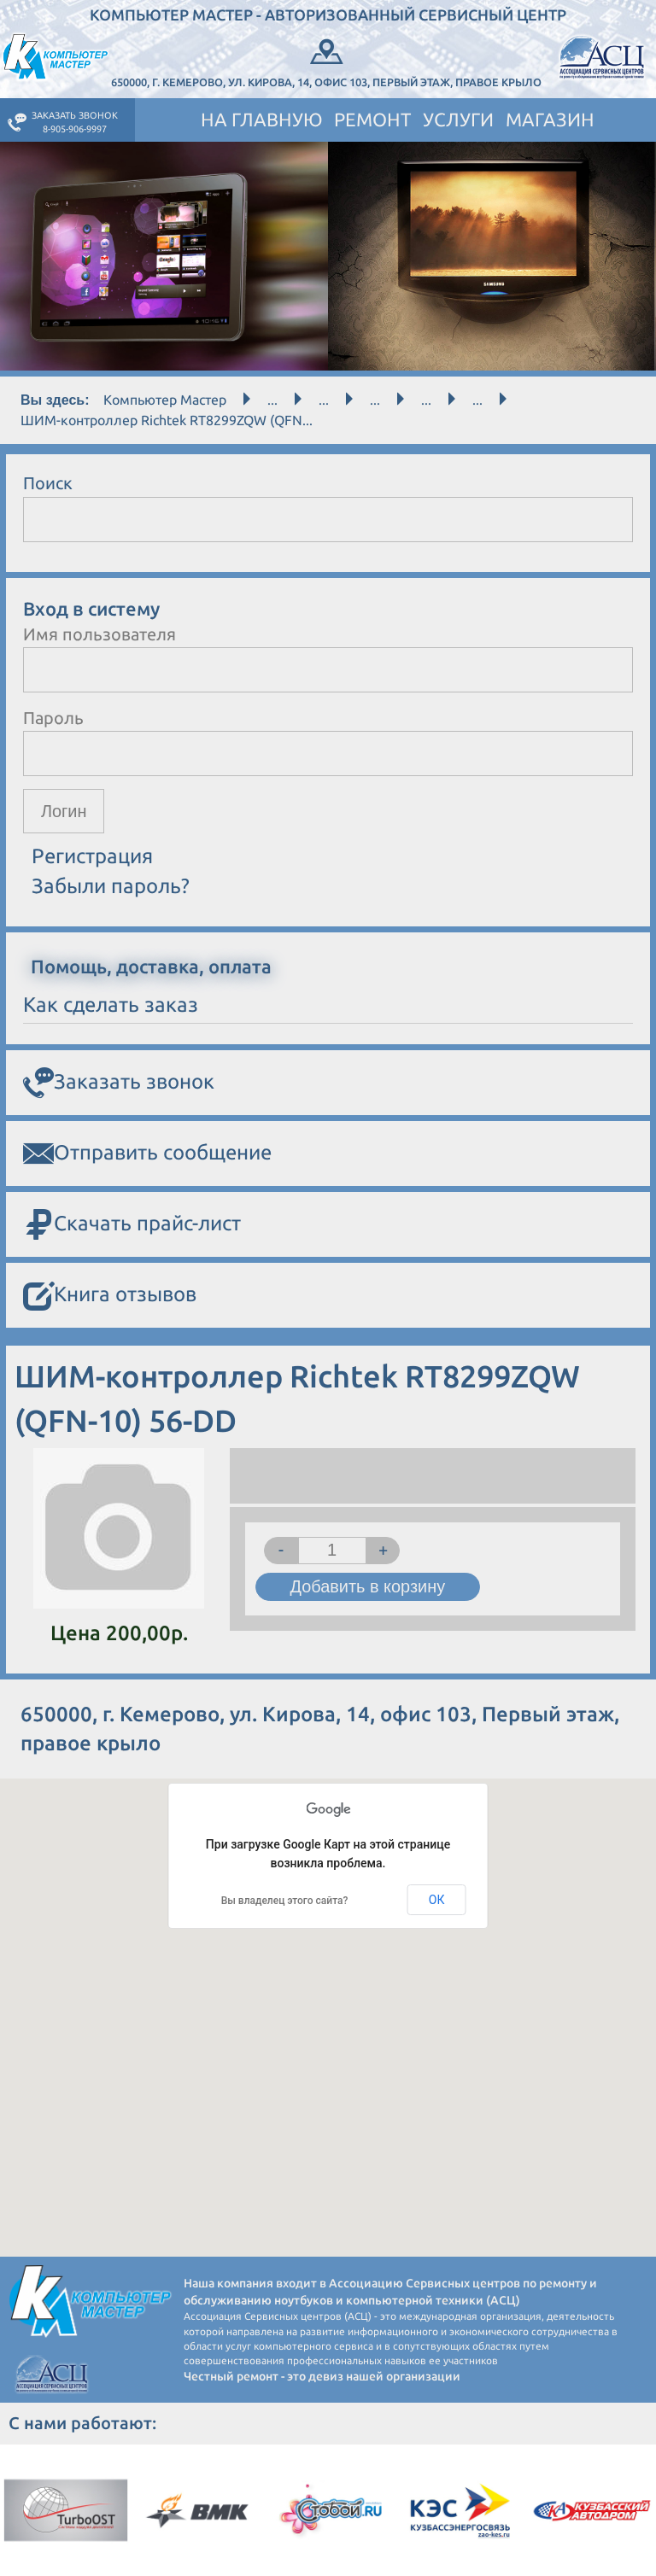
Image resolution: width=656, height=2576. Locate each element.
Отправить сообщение (147, 1154)
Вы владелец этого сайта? (284, 1901)
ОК (437, 1900)
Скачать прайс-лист (132, 1226)
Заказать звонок (118, 1083)
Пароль (53, 717)
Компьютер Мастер (164, 399)
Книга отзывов (109, 1296)
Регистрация (92, 856)
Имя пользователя (99, 634)
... (272, 399)
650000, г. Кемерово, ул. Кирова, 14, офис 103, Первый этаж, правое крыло (326, 61)
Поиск (48, 483)
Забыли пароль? (111, 885)
